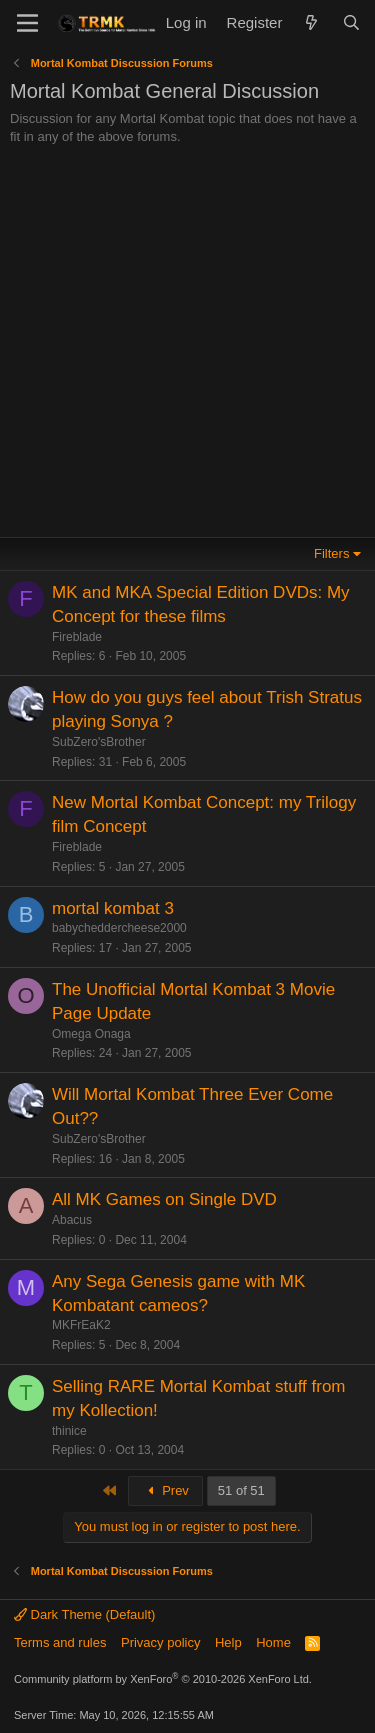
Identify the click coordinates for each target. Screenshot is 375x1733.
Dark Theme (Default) (84, 1614)
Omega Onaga (91, 1034)
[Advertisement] (187, 343)
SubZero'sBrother (99, 742)
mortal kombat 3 (113, 908)
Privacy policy (160, 1642)
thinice (69, 1431)
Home (273, 1642)
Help (228, 1642)
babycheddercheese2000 (119, 928)
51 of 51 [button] (241, 1490)
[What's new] (311, 22)
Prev (165, 1490)
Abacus (72, 1220)
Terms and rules (60, 1642)
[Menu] (27, 23)
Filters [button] (331, 553)
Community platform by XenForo (163, 1679)
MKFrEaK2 (81, 1325)
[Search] (351, 22)
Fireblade (77, 637)
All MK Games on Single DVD (164, 1199)
